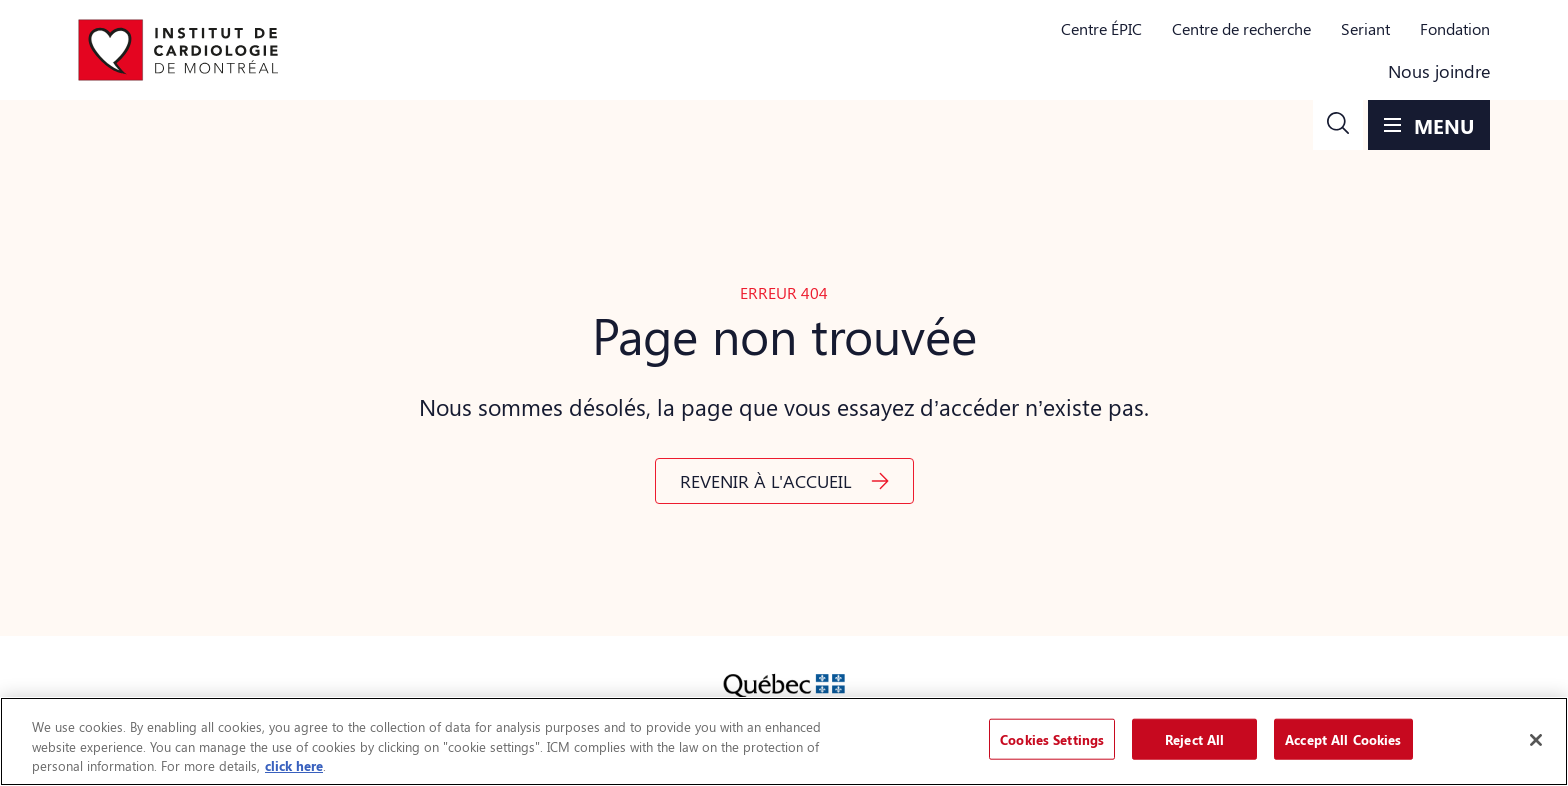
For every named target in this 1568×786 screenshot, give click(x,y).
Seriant (1365, 28)
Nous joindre (1439, 71)
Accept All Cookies (1343, 738)
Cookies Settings (1052, 738)
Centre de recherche (1241, 28)
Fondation (1455, 28)
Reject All (1194, 738)
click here (294, 765)
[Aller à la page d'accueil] (178, 50)
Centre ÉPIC (1101, 28)
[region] (784, 741)
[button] (1338, 125)
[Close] (1536, 740)
